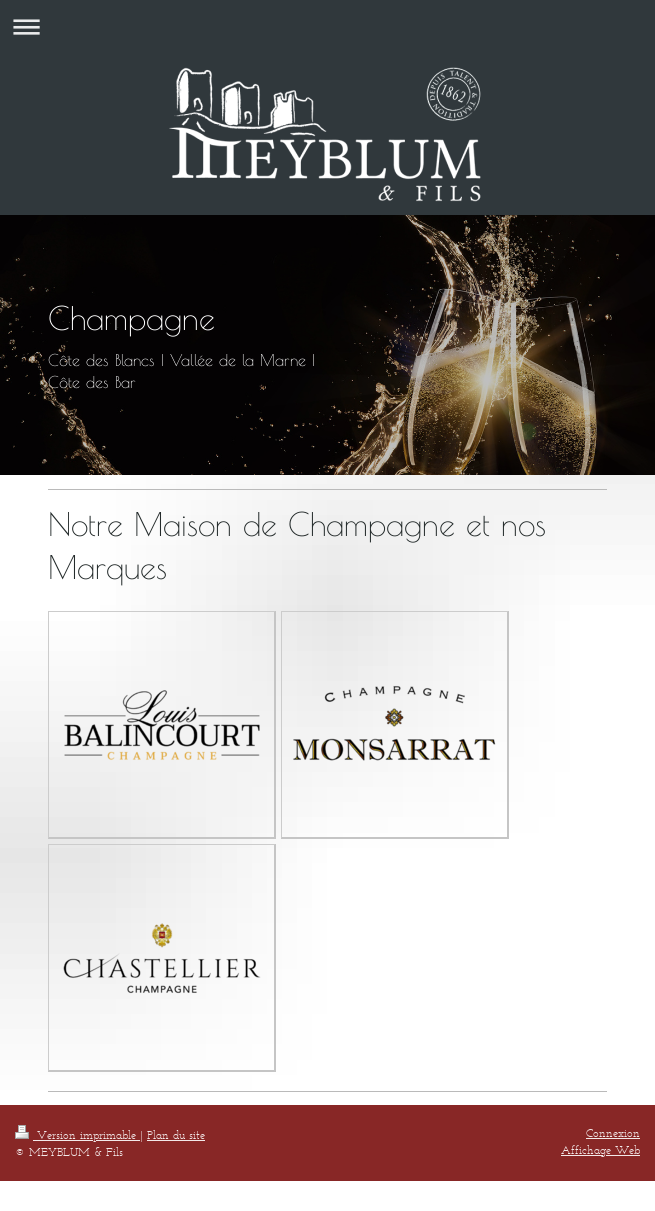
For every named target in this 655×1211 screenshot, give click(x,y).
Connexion (613, 1132)
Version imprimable (77, 1134)
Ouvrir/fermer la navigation (327, 26)
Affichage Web (600, 1149)
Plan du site (176, 1134)
